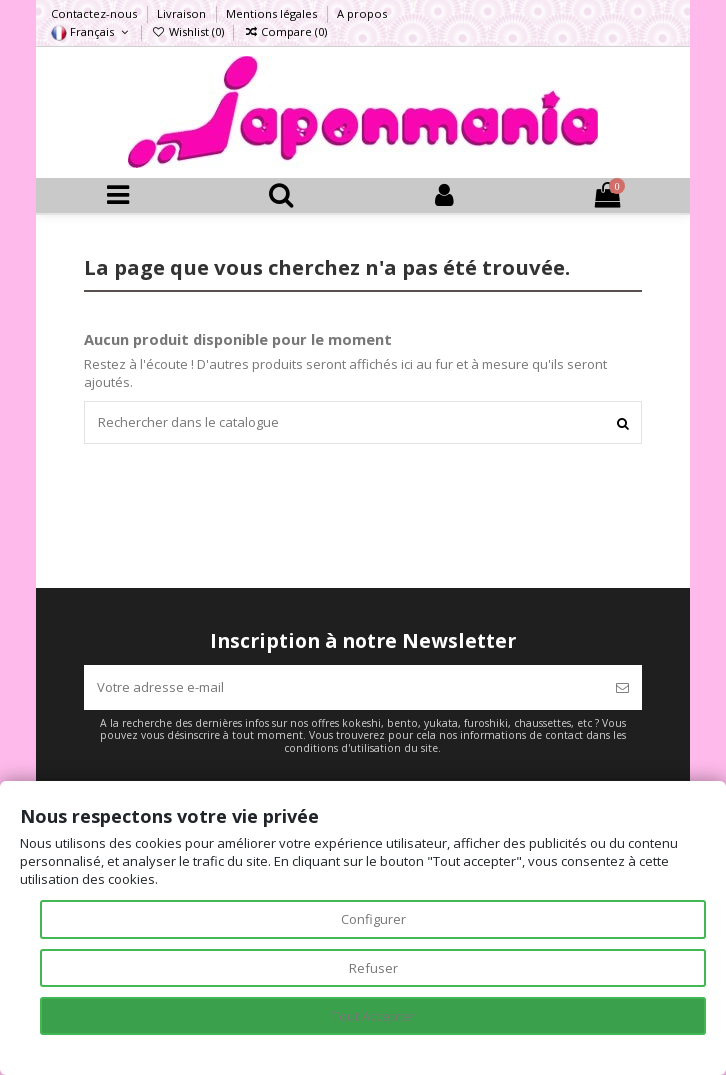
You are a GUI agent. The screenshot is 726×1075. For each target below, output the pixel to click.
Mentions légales (273, 13)
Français (91, 31)
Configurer (373, 919)
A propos (362, 13)
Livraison (183, 13)
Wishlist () (189, 31)
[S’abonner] (622, 688)
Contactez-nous (95, 13)
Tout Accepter (373, 1016)
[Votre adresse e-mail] (343, 688)
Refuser (373, 968)
